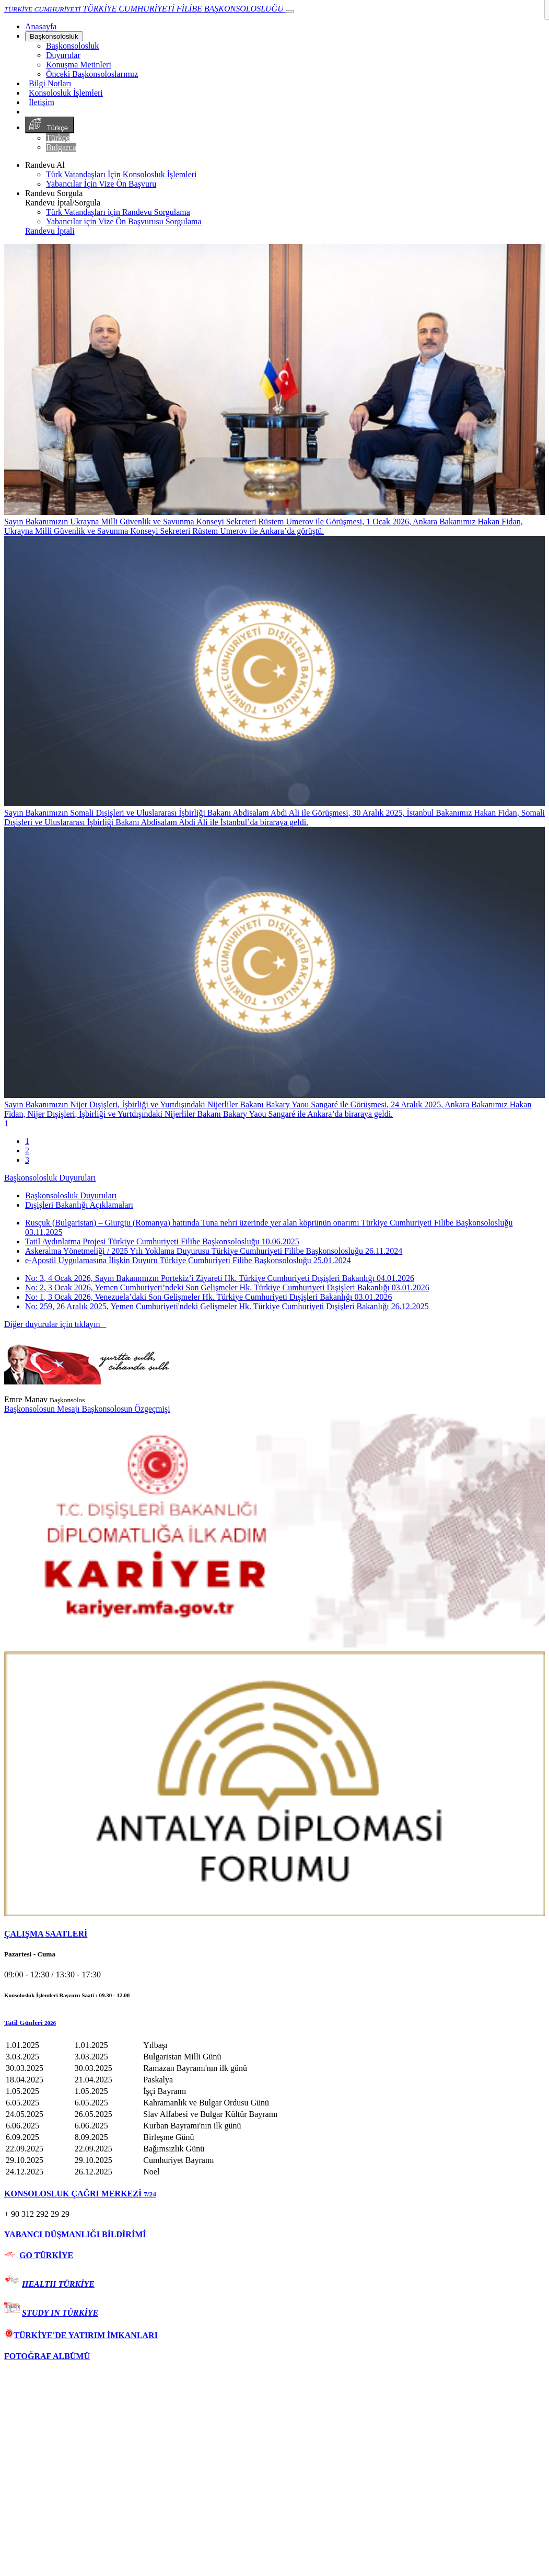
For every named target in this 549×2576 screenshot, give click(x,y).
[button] (274, 2023)
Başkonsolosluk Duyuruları (50, 1177)
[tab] (274, 1934)
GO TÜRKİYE (46, 2255)
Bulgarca (61, 147)
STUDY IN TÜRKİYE (60, 2312)
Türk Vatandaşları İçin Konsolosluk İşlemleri (121, 174)
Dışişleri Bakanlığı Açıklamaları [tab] (79, 1204)
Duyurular (63, 55)
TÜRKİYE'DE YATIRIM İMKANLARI (81, 2335)
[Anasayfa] (40, 26)
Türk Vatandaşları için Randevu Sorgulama (118, 212)
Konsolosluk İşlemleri (66, 92)
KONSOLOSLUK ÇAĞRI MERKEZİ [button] (80, 2193)
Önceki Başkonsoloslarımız (92, 74)
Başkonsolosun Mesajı (42, 1408)
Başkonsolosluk (54, 36)
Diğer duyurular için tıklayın (55, 1324)
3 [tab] (27, 1159)
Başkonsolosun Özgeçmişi (125, 1408)
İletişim (41, 102)
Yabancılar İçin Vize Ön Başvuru (101, 183)
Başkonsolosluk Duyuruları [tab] (71, 1195)
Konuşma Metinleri (78, 64)
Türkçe (49, 125)
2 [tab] (27, 1150)
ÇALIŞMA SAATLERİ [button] (45, 1933)
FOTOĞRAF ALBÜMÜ (47, 2356)
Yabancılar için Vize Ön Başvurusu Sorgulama (124, 221)
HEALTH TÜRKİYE (58, 2284)
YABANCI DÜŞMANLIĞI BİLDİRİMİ (75, 2234)
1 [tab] (27, 1141)
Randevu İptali (50, 230)
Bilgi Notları (50, 83)
